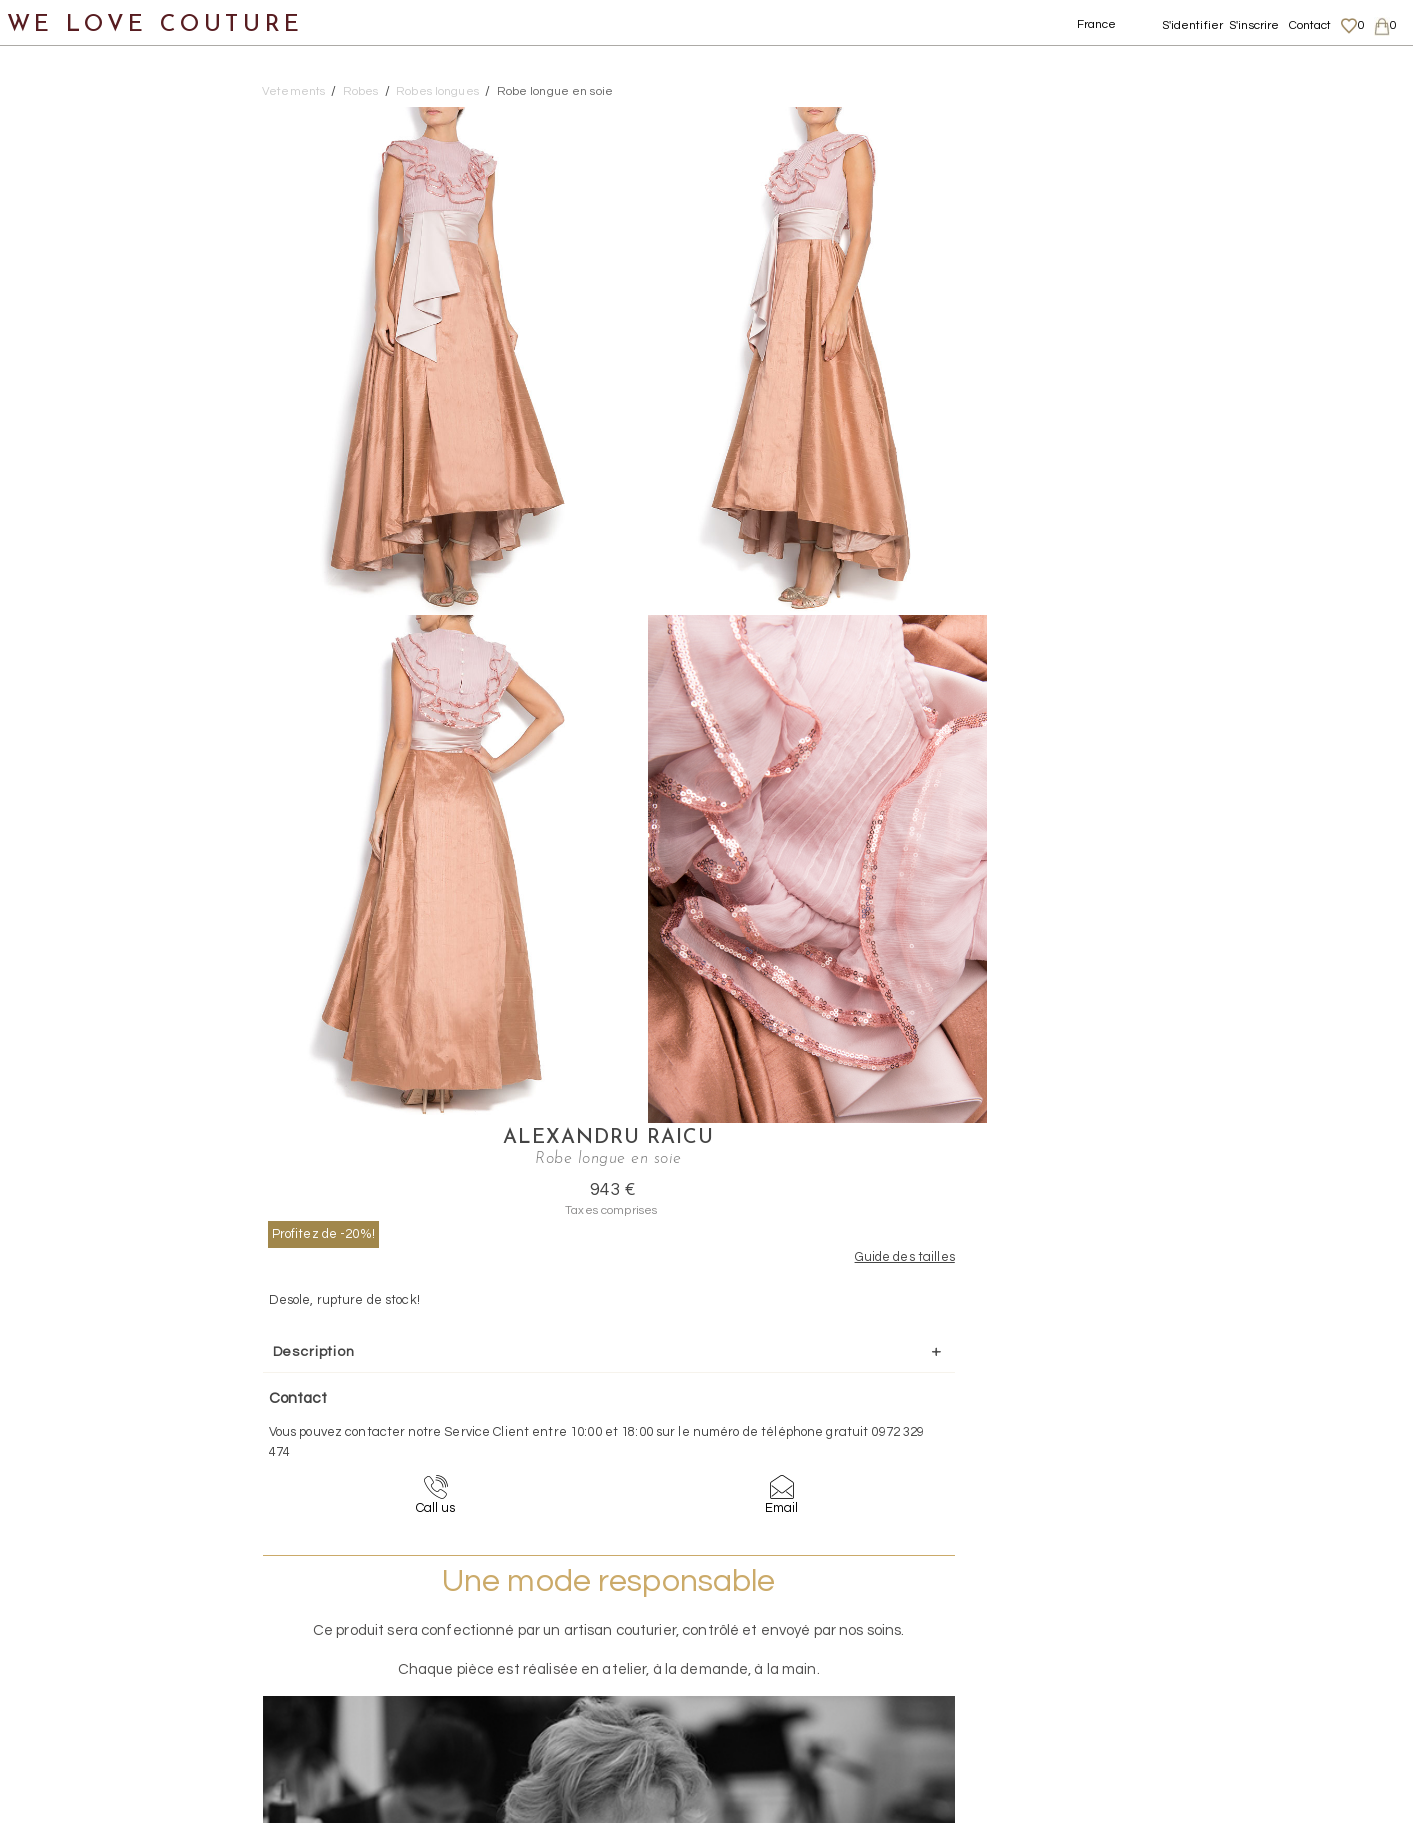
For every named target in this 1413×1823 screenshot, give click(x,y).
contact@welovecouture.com (1219, 1445)
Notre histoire (74, 98)
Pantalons (81, 341)
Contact (1310, 25)
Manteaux (80, 292)
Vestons (72, 632)
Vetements (293, 91)
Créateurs (61, 826)
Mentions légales (1209, 1601)
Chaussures (67, 680)
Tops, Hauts (86, 583)
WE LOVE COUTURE (156, 22)
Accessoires (68, 777)
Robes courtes (116, 535)
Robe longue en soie (555, 91)
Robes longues (117, 438)
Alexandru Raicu (1192, 118)
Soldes (47, 923)
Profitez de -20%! (1076, 213)
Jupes (64, 244)
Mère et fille (68, 874)
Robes (65, 389)
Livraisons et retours (1219, 1620)
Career (1179, 1698)
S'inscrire (1254, 25)
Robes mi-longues (130, 486)
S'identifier (1193, 25)
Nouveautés (67, 147)
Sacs (40, 729)
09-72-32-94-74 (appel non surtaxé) (831, 1445)
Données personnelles (1226, 1640)
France (1097, 24)
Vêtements (64, 195)
